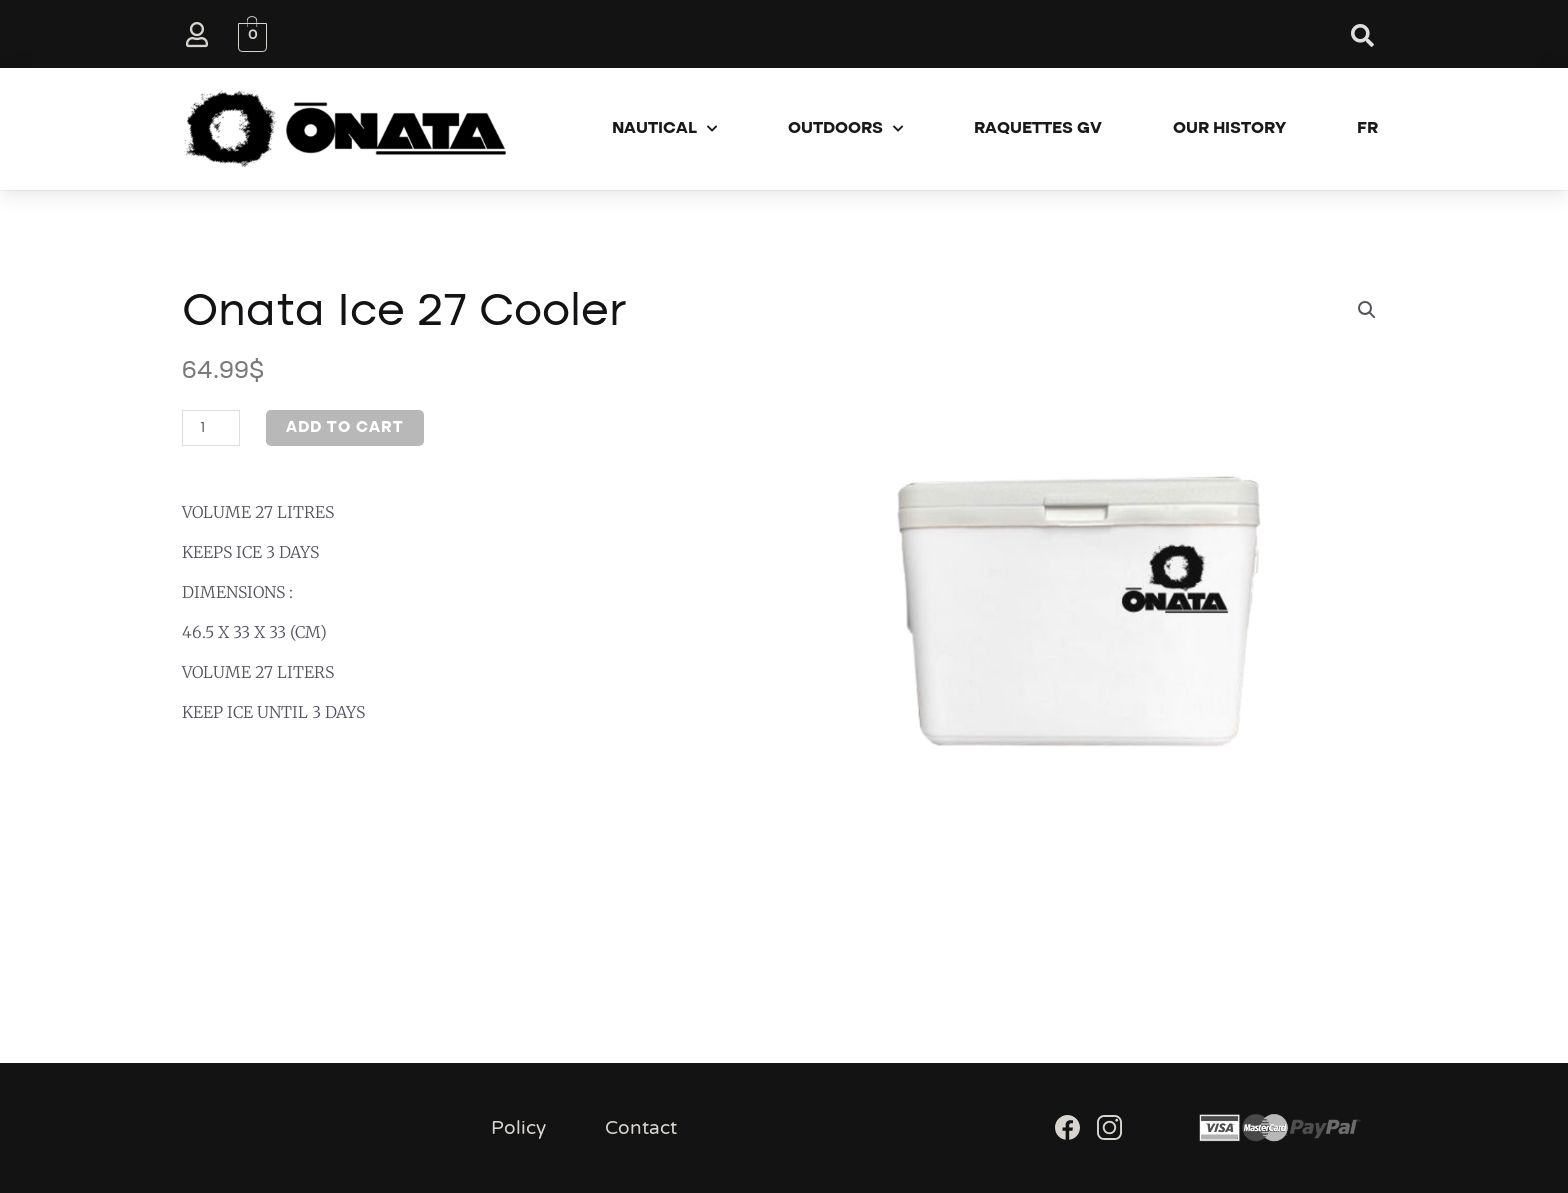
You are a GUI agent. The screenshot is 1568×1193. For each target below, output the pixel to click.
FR (1367, 128)
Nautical (664, 129)
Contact (641, 1128)
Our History (1229, 128)
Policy (518, 1128)
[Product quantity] (211, 428)
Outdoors (845, 129)
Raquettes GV (1038, 128)
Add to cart (345, 428)
